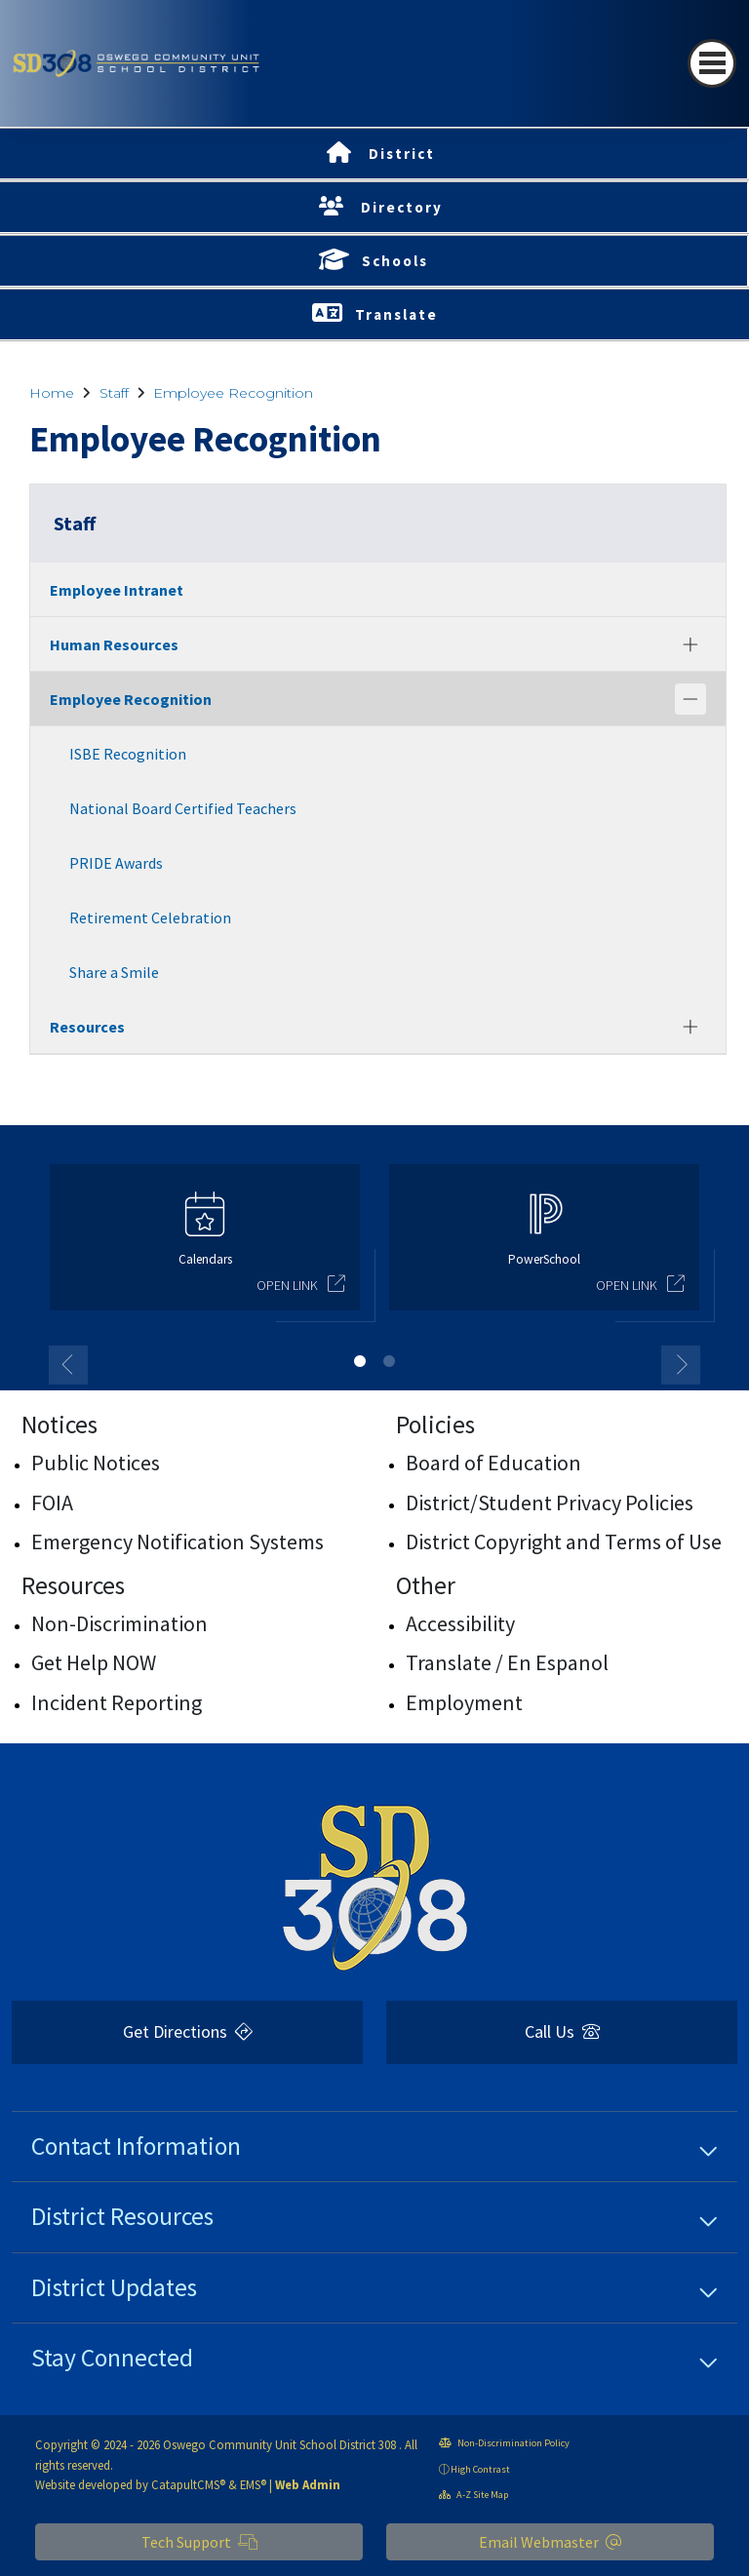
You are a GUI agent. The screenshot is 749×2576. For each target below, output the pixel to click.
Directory (402, 207)
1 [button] (360, 1361)
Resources (87, 1026)
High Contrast (480, 2469)
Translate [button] (396, 314)
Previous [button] (68, 1365)
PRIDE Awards (116, 863)
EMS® (253, 2484)
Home (51, 393)
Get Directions (188, 2031)
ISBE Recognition (127, 753)
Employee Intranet (116, 590)
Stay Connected (112, 2357)
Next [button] (680, 1365)
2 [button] (389, 1361)
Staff (114, 393)
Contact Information (136, 2146)
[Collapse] (690, 699)
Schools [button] (395, 261)
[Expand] (690, 644)
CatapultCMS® (188, 2484)
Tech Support (199, 2542)
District (402, 153)
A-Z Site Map (473, 2494)
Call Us (562, 2031)
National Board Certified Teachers (182, 808)
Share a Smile (114, 972)
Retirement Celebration (150, 917)
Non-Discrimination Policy (504, 2443)
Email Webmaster (550, 2542)
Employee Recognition (233, 393)
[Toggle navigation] (712, 63)
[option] (204, 1245)
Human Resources (114, 644)
